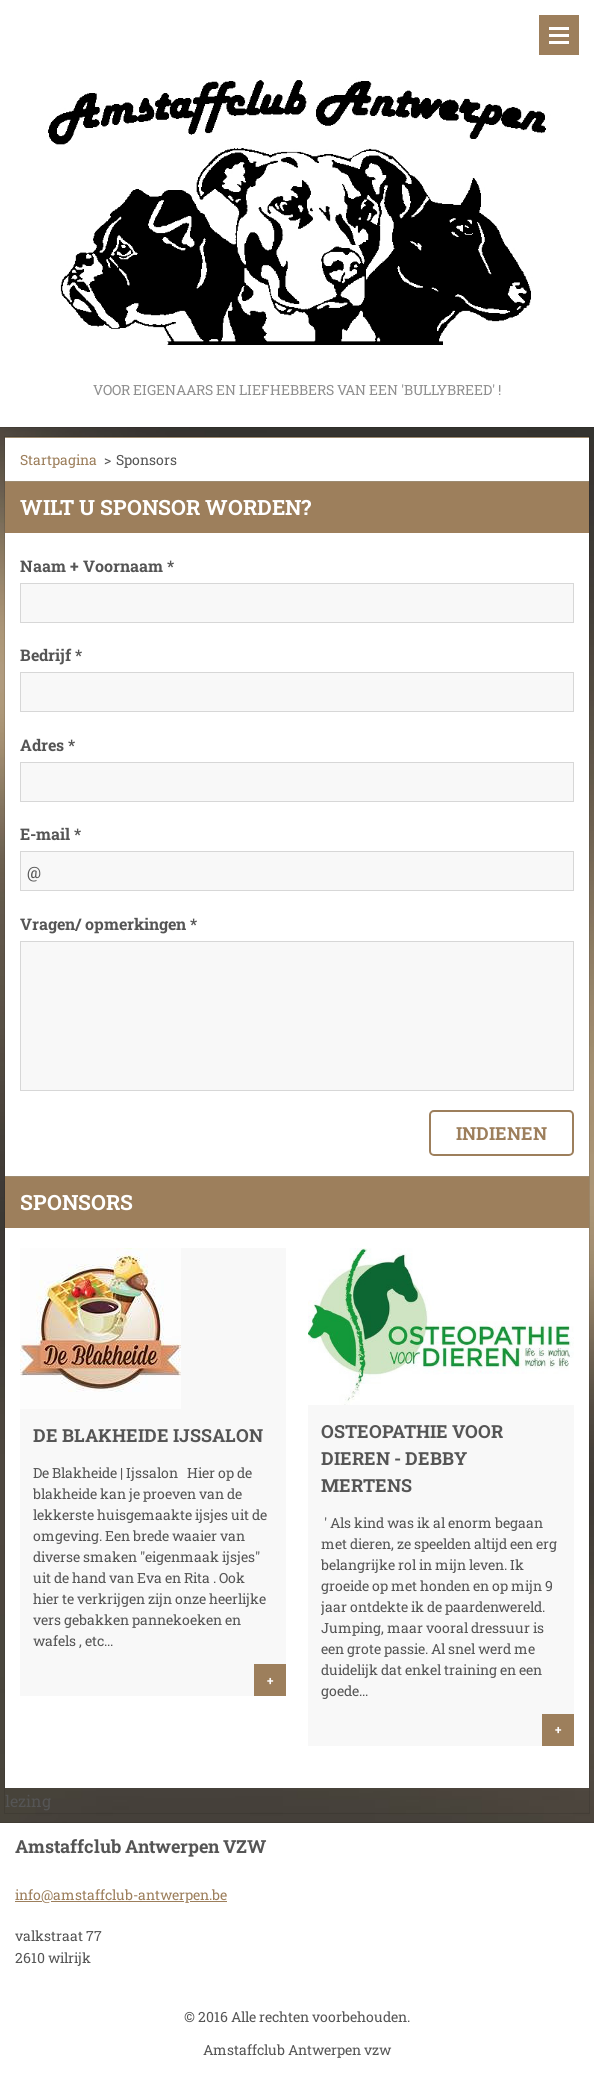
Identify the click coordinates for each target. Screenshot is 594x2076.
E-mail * (50, 833)
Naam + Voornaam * (97, 565)
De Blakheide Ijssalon (148, 1435)
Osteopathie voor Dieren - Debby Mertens (412, 1458)
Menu (559, 35)
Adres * (47, 744)
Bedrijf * (51, 654)
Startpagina (58, 459)
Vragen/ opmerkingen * (108, 923)
